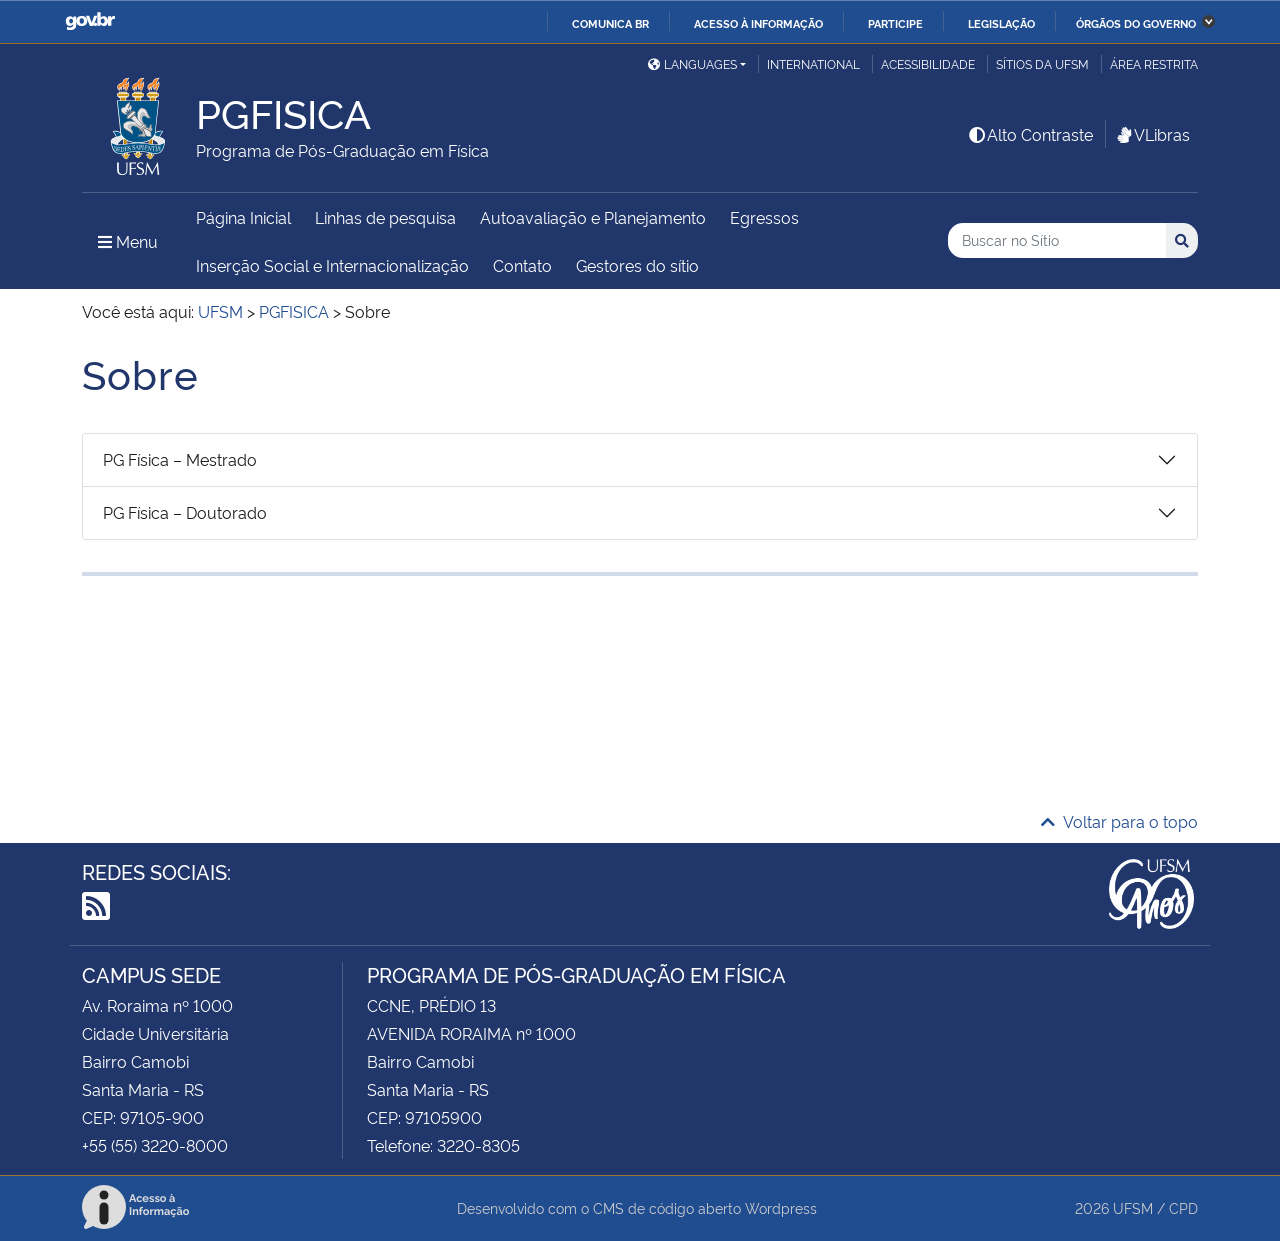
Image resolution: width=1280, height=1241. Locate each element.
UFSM (1133, 1207)
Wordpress (781, 1207)
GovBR (90, 21)
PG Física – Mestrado (180, 459)
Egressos (764, 217)
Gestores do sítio (637, 265)
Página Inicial (243, 217)
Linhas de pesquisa (385, 217)
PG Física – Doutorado (185, 512)
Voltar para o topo (1119, 821)
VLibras (1152, 134)
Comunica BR (610, 23)
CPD (1183, 1207)
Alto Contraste (1030, 134)
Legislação (1001, 23)
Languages (692, 63)
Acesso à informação (758, 23)
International (813, 63)
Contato (522, 265)
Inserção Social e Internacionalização (332, 265)
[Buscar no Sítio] (1057, 240)
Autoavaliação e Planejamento (593, 217)
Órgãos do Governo (1136, 23)
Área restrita (1154, 63)
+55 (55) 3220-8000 (155, 1145)
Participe (895, 23)
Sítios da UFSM (1042, 63)
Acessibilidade (928, 63)
